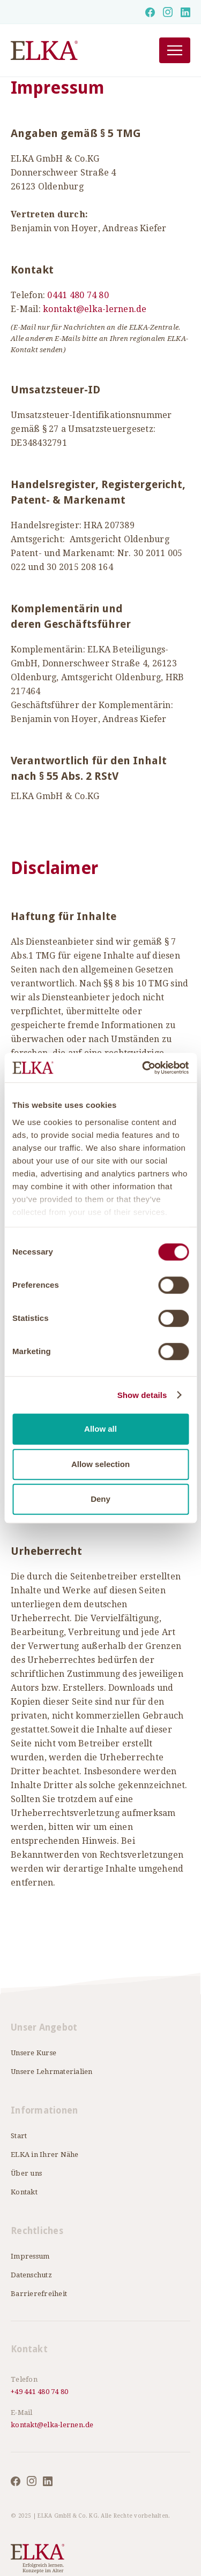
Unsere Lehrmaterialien (52, 2072)
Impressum (30, 2256)
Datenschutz (31, 2275)
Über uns (26, 2173)
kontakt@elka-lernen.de (95, 309)
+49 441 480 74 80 (39, 2392)
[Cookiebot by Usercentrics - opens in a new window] (143, 1068)
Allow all (100, 1428)
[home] (71, 50)
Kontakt (24, 2192)
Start (19, 2136)
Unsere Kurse (33, 2053)
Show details (142, 1395)
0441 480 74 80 (78, 295)
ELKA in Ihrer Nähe (45, 2155)
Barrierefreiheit (39, 2294)
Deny (100, 1498)
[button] (174, 50)
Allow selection (100, 1464)
